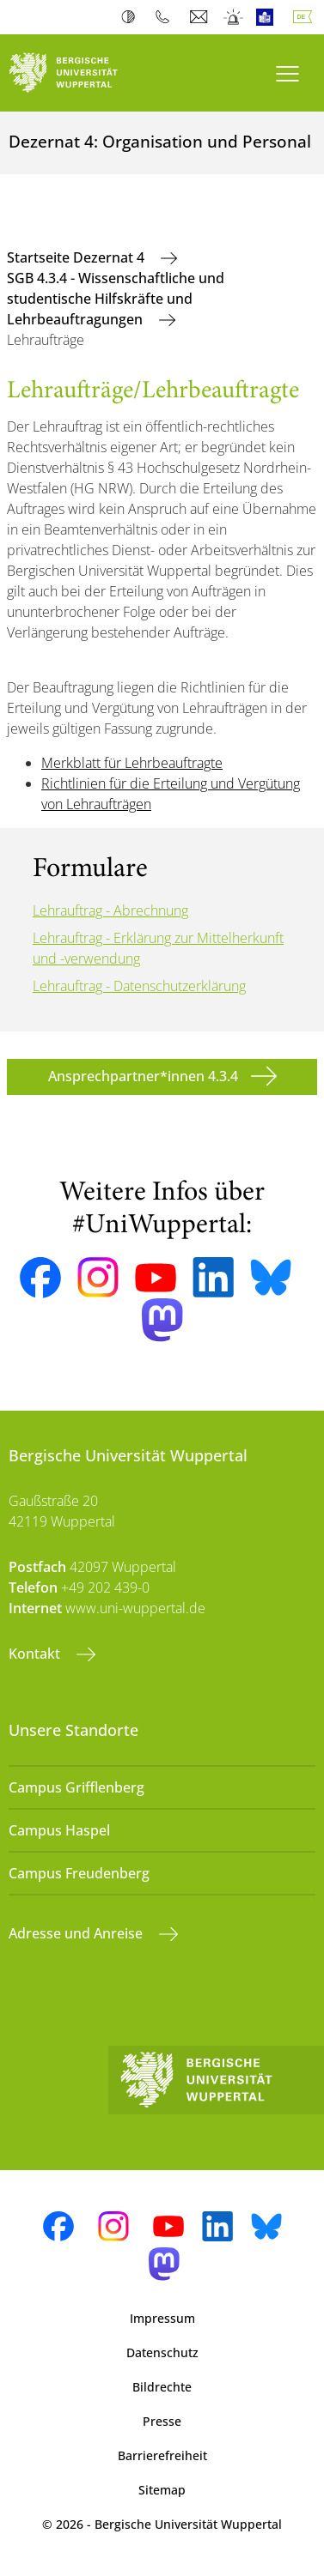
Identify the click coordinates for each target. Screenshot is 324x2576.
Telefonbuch (166, 17)
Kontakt (36, 1653)
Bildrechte (162, 2387)
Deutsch (306, 17)
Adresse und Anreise (77, 1933)
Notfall (234, 17)
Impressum (162, 2318)
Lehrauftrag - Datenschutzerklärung (139, 986)
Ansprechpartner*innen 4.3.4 (143, 1076)
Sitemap (162, 2490)
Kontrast (132, 17)
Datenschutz (162, 2352)
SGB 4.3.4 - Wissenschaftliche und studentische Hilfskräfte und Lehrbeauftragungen (115, 299)
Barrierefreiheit (162, 2455)
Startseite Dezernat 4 (77, 257)
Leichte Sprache (268, 17)
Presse (162, 2421)
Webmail (200, 17)
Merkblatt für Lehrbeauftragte (132, 762)
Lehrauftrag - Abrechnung (110, 910)
